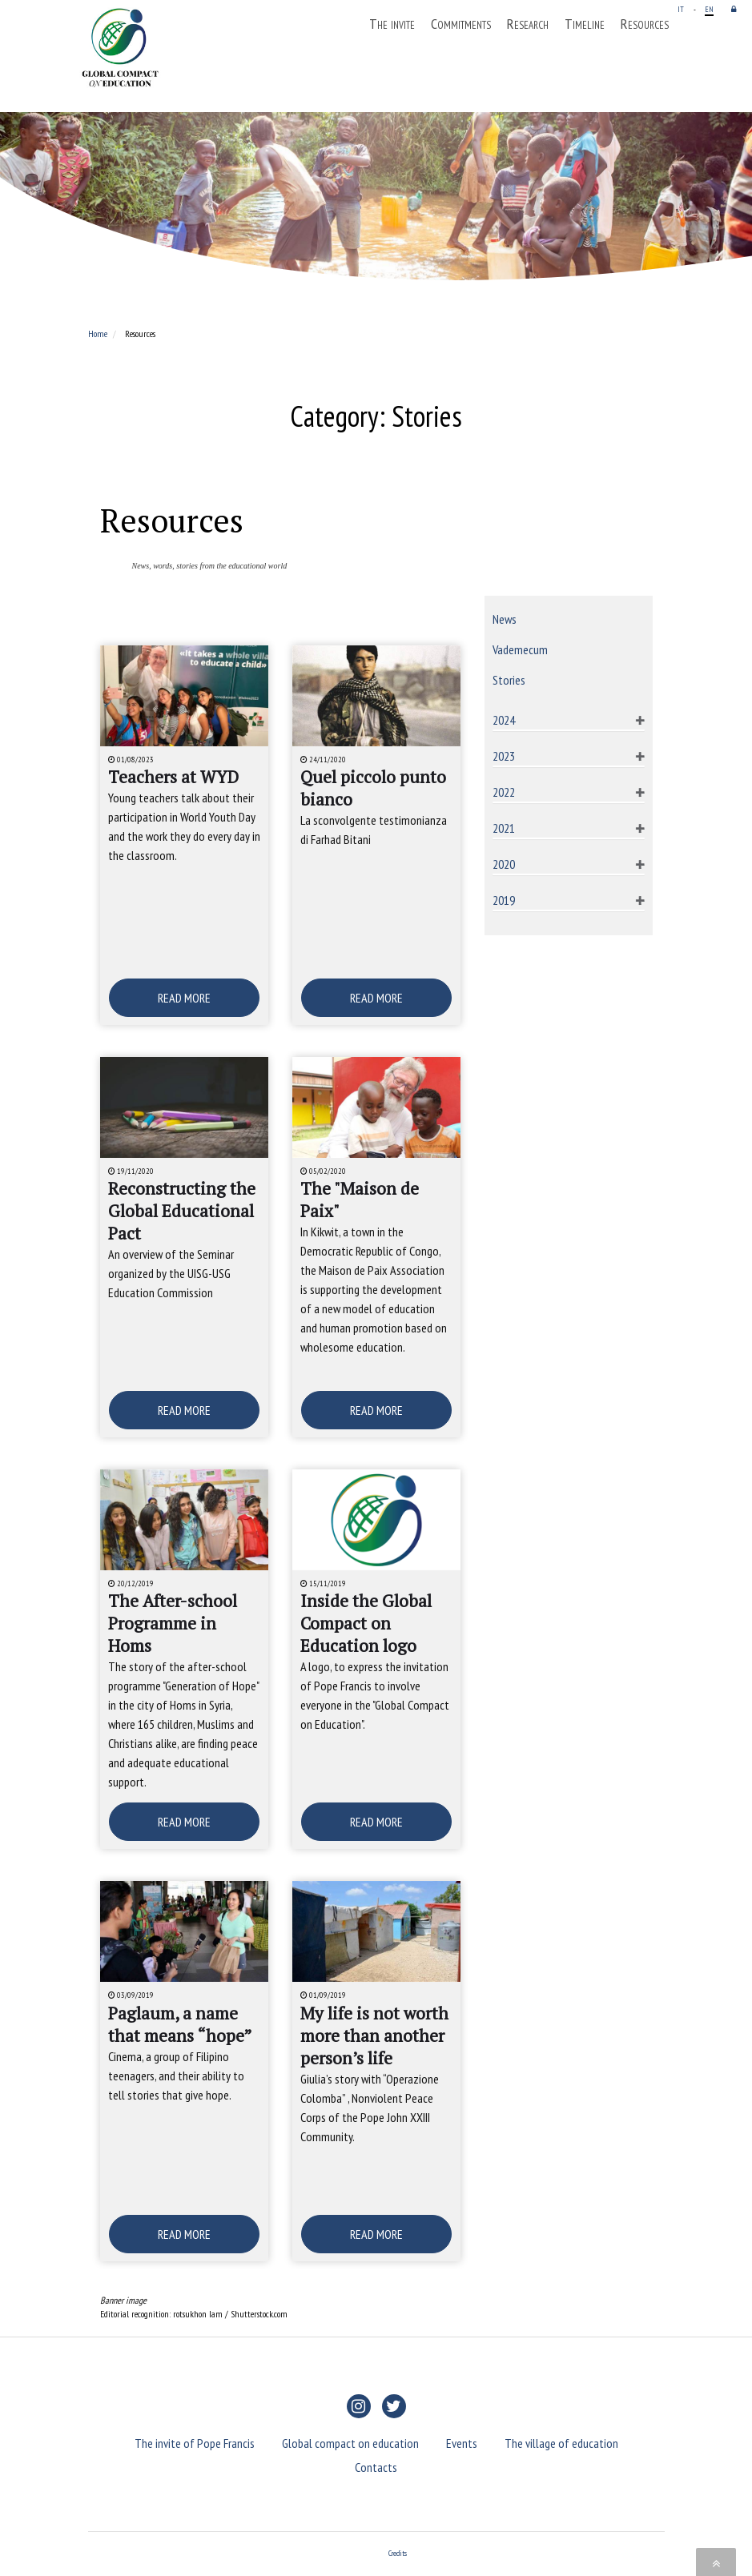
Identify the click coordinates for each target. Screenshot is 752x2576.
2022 (504, 792)
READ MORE (184, 998)
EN (709, 9)
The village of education (561, 2443)
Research (528, 23)
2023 (504, 756)
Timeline (585, 23)
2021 (504, 828)
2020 (504, 864)
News (505, 619)
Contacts (376, 2467)
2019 (504, 900)
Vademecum (520, 649)
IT (681, 9)
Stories (509, 680)
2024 (504, 720)
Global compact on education (350, 2443)
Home (97, 334)
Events (461, 2443)
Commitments (461, 23)
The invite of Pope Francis (195, 2443)
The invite (392, 23)
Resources (645, 23)
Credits (397, 2553)
